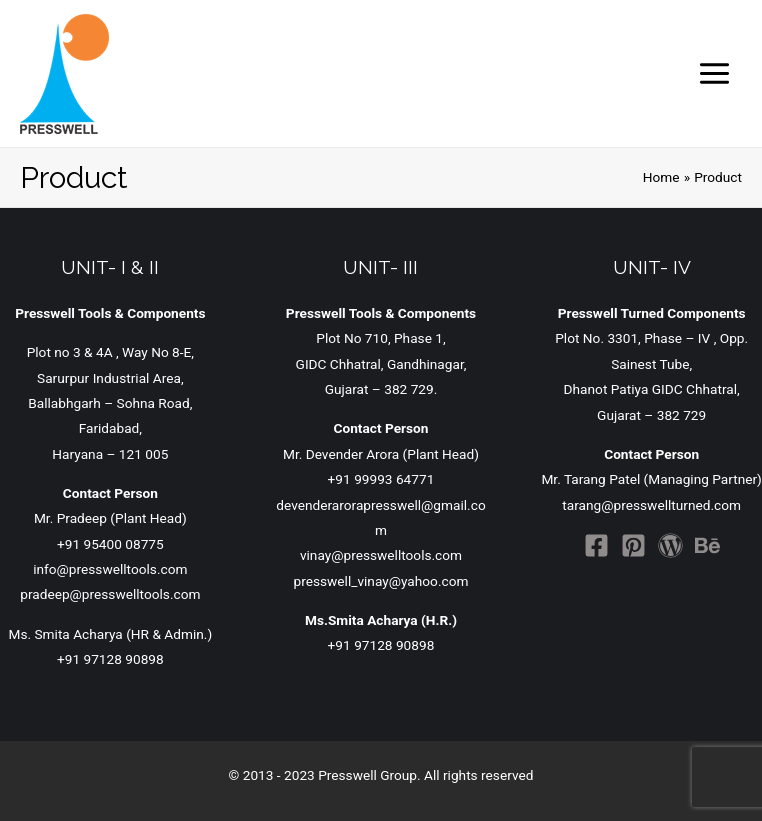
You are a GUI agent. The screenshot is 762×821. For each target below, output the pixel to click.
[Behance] (707, 545)
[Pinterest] (633, 545)
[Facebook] (596, 545)
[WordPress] (670, 545)
